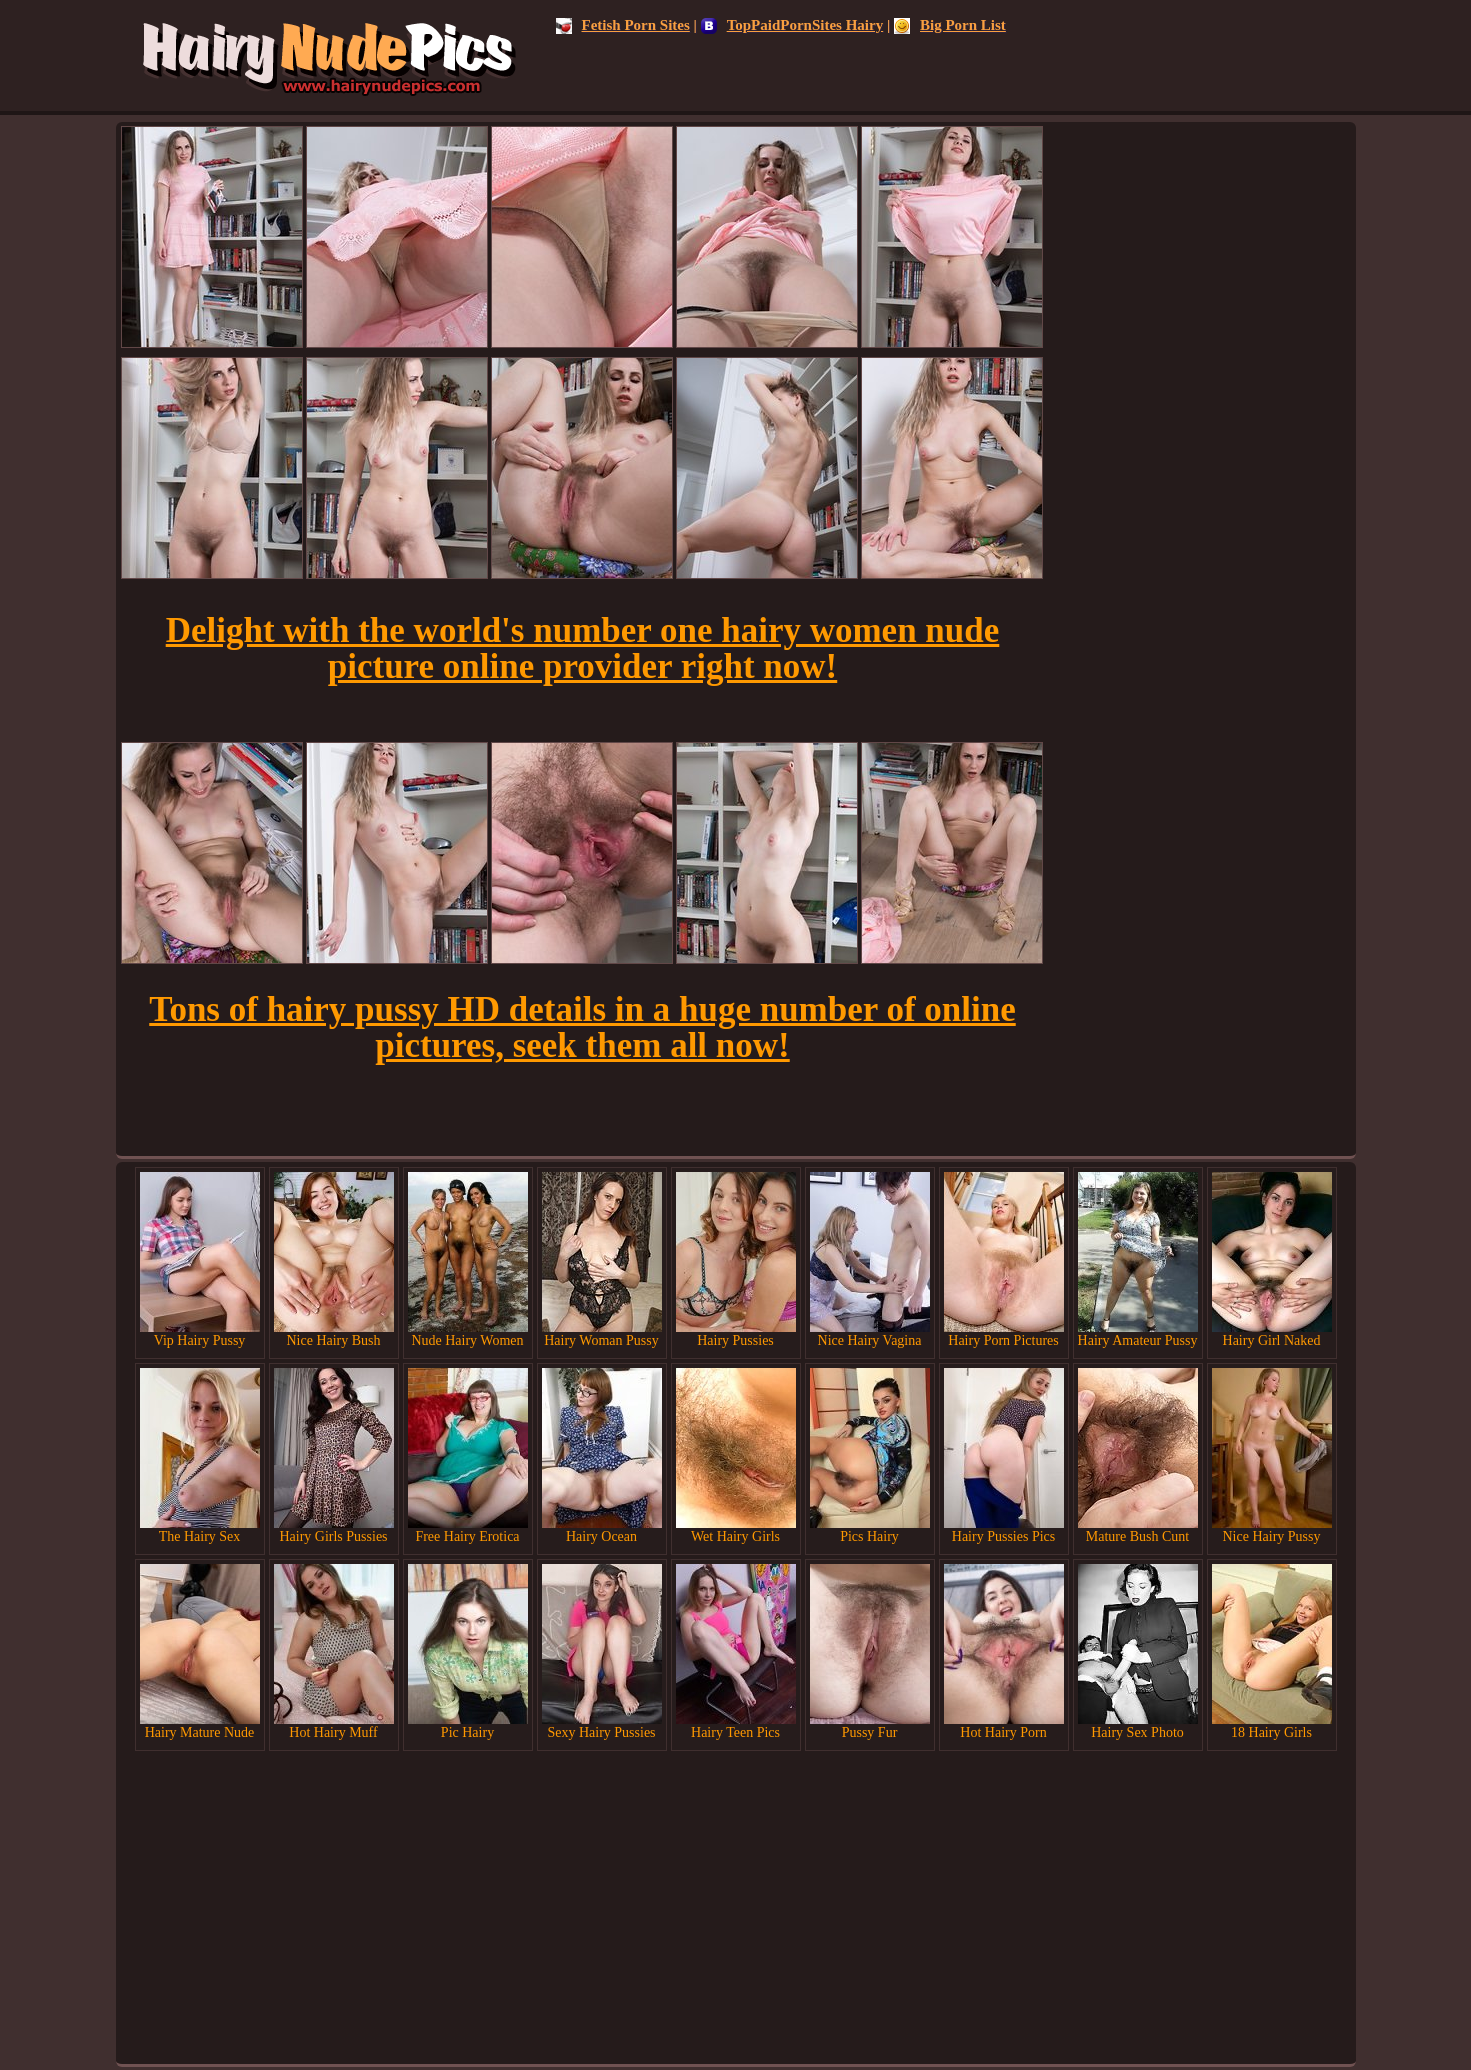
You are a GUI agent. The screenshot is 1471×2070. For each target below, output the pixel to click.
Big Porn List (950, 25)
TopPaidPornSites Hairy (792, 25)
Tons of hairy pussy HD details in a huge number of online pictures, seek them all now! (582, 1027)
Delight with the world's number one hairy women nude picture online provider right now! (583, 648)
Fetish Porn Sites (623, 25)
